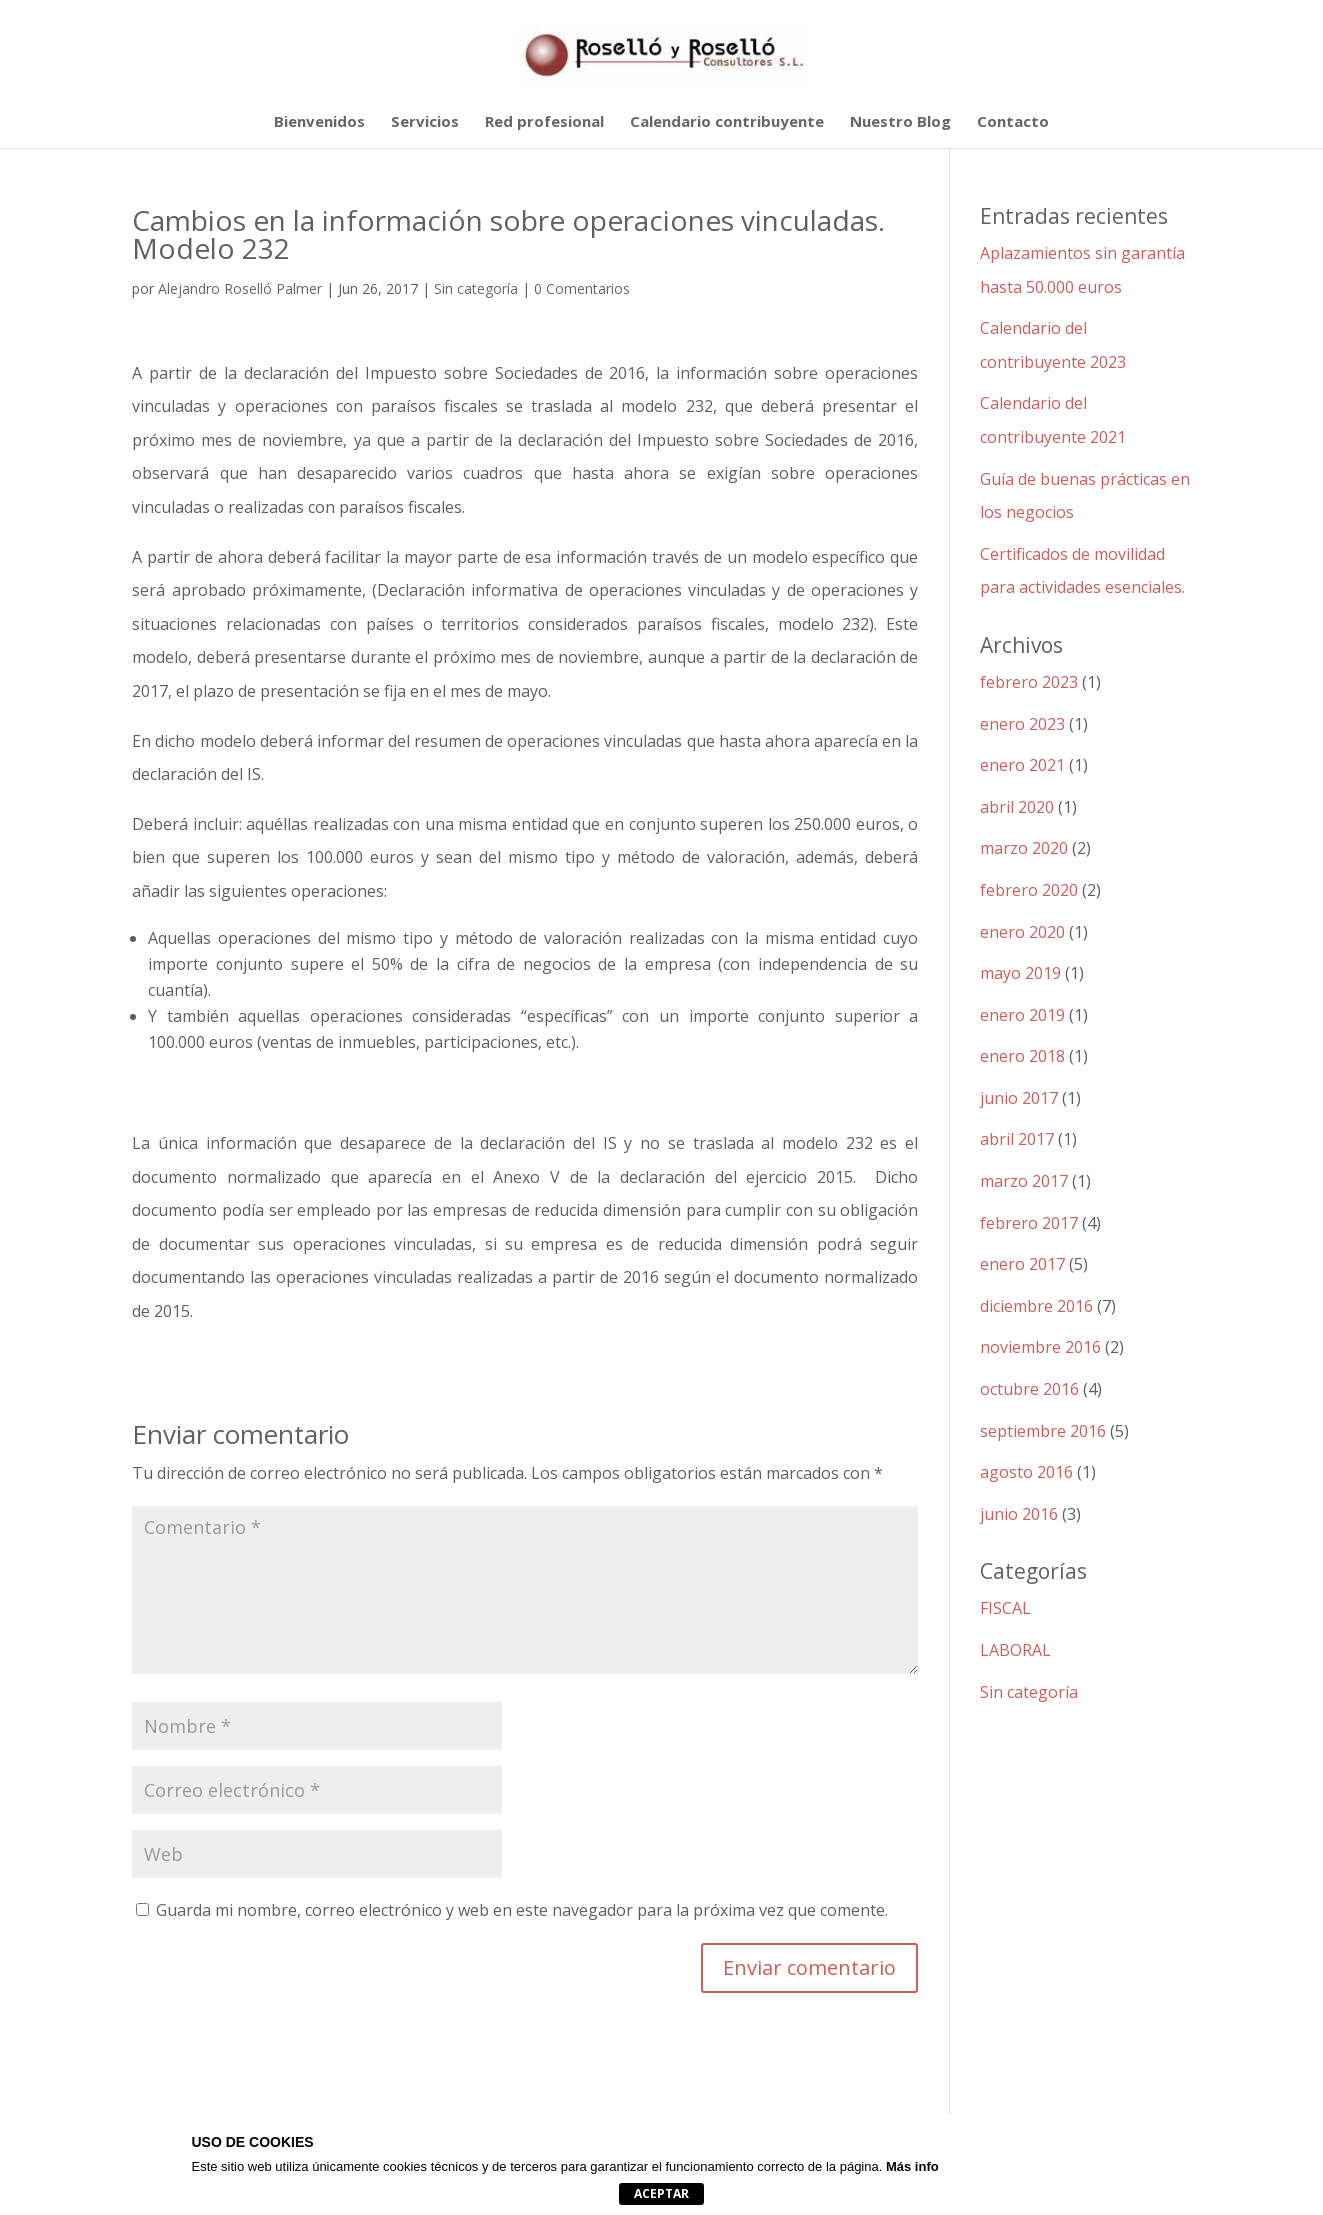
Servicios (425, 122)
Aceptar (661, 2193)
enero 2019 (1022, 1015)
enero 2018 (1022, 1056)
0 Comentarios (582, 288)
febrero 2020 (1029, 890)
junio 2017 (1019, 1098)
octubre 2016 (1029, 1389)
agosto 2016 (1026, 1472)
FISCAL (1005, 1608)
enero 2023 (1022, 724)
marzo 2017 (1024, 1181)
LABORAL (1015, 1650)
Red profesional (544, 122)
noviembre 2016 (1040, 1347)
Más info (912, 2166)
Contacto (1013, 122)
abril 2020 (1017, 807)
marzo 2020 (1024, 848)
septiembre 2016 (1043, 1431)
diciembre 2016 (1036, 1306)
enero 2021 (1022, 765)
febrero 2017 (1029, 1223)
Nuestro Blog (900, 122)
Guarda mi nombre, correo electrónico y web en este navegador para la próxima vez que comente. (522, 1910)
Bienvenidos (319, 122)
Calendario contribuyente (727, 122)
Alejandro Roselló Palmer (240, 288)
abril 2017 (1017, 1139)
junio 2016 (1019, 1514)
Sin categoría (476, 288)
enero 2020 (1022, 932)
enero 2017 (1022, 1264)
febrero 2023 (1029, 682)
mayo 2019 (1020, 973)
